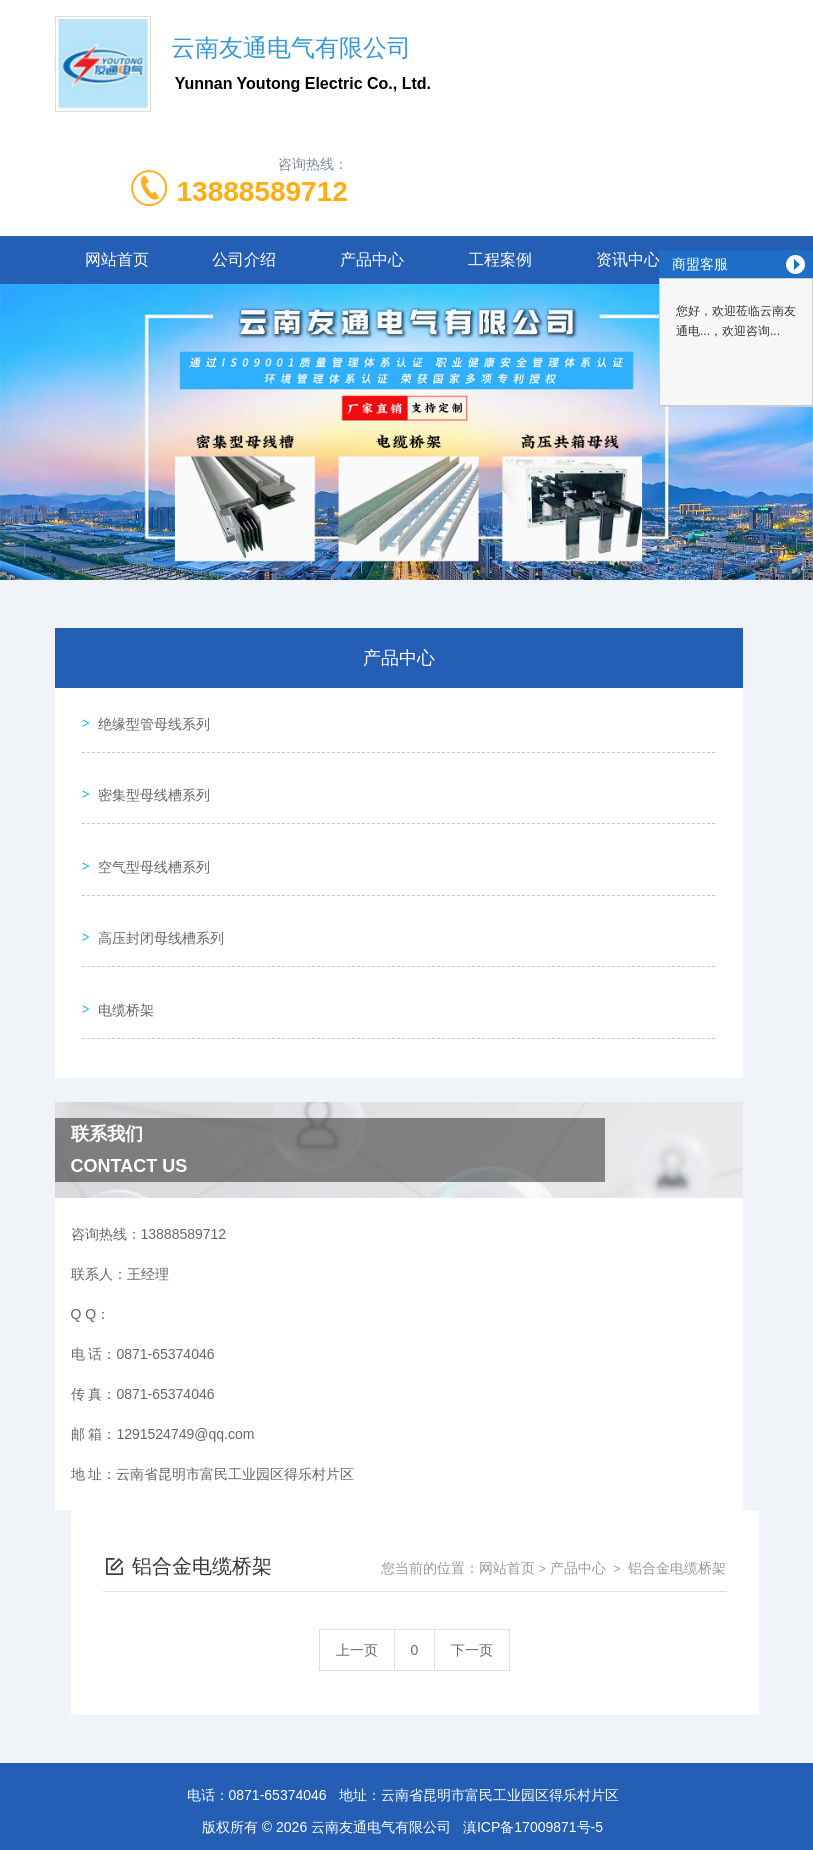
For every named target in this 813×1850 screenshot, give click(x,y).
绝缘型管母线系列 (147, 716)
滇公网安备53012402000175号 (406, 1818)
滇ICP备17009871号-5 (533, 1754)
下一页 (472, 1577)
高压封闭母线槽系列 (154, 887)
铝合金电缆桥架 (676, 1495)
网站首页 (117, 259)
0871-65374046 (278, 1722)
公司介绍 (244, 259)
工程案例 (500, 259)
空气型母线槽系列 (147, 830)
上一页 (357, 1577)
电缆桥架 (119, 944)
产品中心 (372, 259)
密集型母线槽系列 (147, 773)
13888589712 (262, 191)
